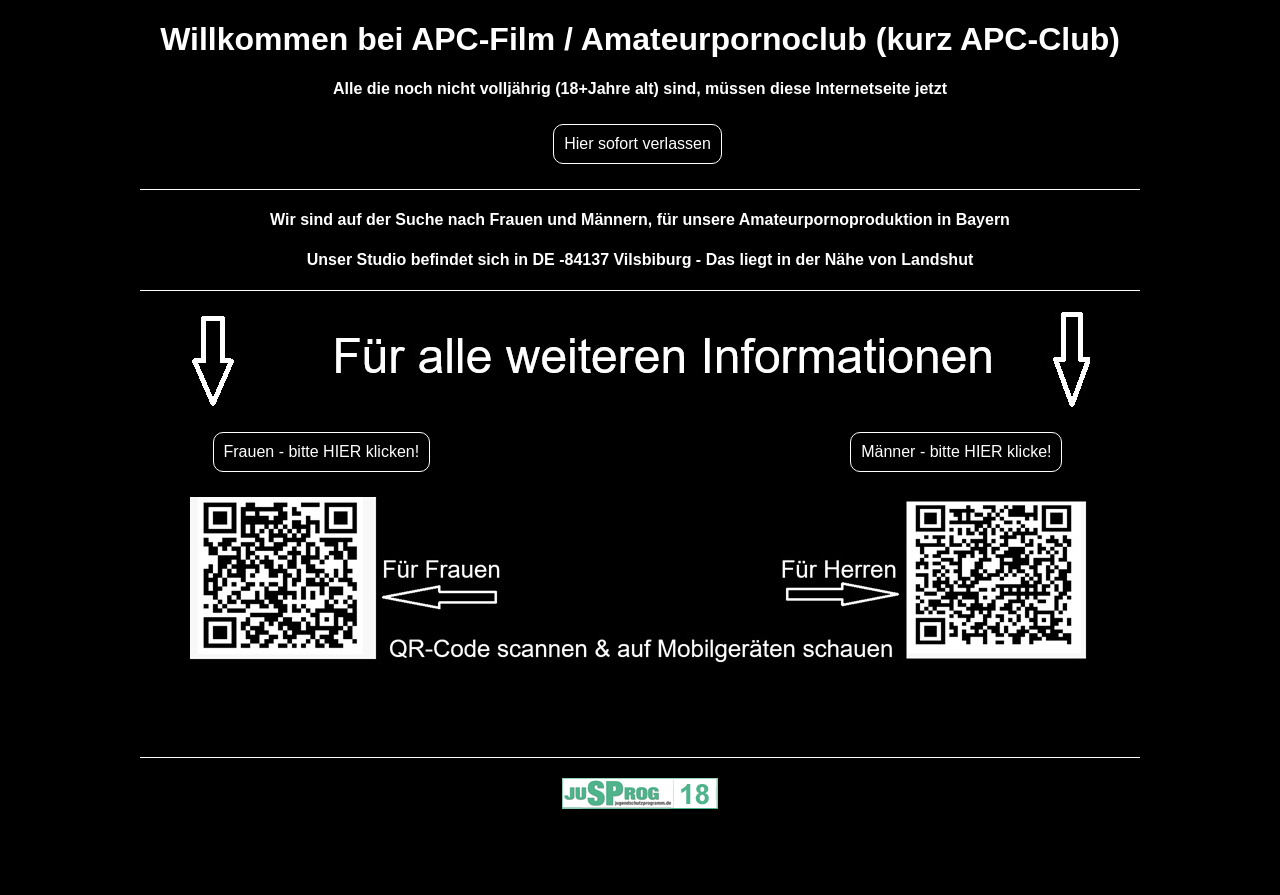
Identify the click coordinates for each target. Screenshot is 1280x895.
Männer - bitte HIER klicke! (956, 451)
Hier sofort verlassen (637, 143)
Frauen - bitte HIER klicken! (322, 451)
